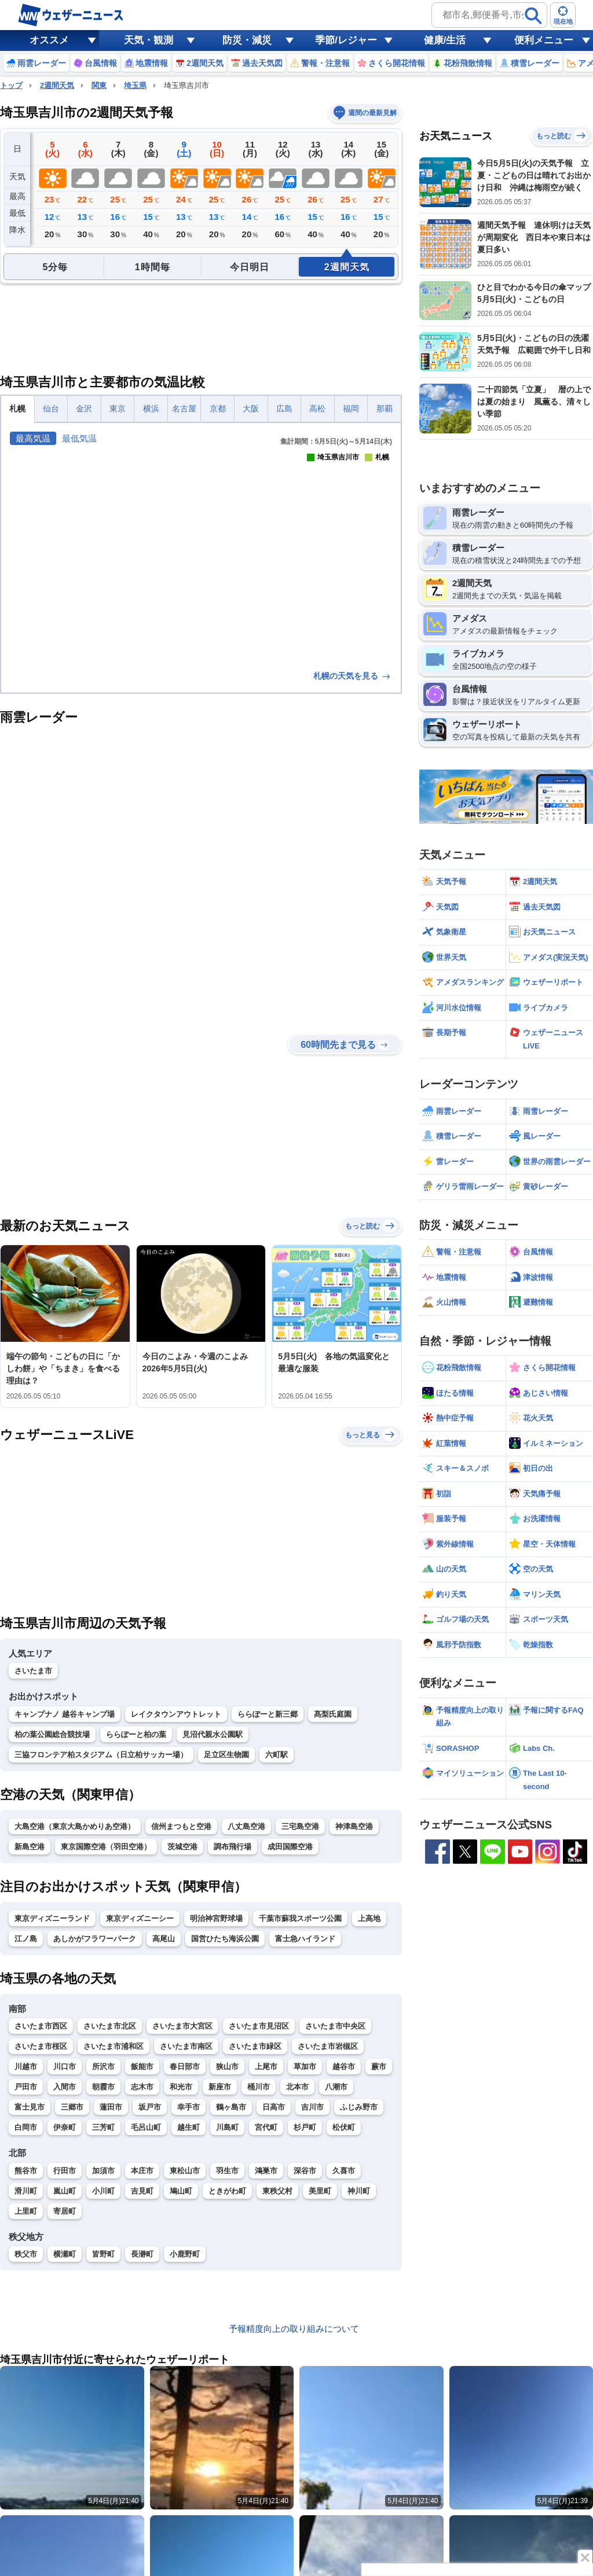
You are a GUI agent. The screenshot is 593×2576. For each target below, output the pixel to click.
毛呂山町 (146, 2127)
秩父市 (25, 2254)
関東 (99, 85)
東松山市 (185, 2170)
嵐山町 (64, 2191)
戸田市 (25, 2086)
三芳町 (103, 2127)
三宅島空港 (300, 1826)
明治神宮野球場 (216, 1918)
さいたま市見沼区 (259, 2026)
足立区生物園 (226, 1754)
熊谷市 (25, 2170)
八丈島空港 (246, 1826)
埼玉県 (135, 85)
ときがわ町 (227, 2191)
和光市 (181, 2086)
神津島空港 (354, 1826)
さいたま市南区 (186, 2046)
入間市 (64, 2086)
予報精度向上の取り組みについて (294, 2329)
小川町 (103, 2191)
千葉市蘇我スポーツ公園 (300, 1918)
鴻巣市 (266, 2170)
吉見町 (142, 2191)
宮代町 (266, 2127)
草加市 (305, 2066)
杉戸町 (305, 2127)
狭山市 (227, 2066)
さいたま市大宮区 (182, 2026)
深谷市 (305, 2170)
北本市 (297, 2086)
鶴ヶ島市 (231, 2107)
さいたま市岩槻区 (328, 2046)
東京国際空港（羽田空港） (106, 1846)
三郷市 (72, 2107)
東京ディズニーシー (140, 1918)
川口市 (64, 2066)
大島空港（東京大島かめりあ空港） (74, 1826)
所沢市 (103, 2066)
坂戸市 (149, 2107)
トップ (11, 85)
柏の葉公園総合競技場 (52, 1734)
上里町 (25, 2211)
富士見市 (29, 2107)
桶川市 (258, 2086)
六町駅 (276, 1754)
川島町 (227, 2127)
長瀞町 (142, 2254)
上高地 (369, 1918)
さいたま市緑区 (255, 2046)
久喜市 (343, 2170)
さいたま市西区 (40, 2026)
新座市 (219, 2086)
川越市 (25, 2066)
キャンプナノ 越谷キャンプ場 (64, 1714)
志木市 (142, 2086)
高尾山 (163, 1938)
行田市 (64, 2170)
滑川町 (25, 2191)
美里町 (320, 2191)
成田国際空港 (290, 1846)
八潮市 (336, 2086)
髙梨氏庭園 (333, 1714)
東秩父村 (277, 2191)
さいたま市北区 (109, 2026)
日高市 (273, 2107)
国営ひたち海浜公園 (225, 1938)
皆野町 (103, 2254)
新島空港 (29, 1846)
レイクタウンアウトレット (176, 1714)
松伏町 (343, 2127)
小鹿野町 (185, 2254)
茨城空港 (182, 1846)
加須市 (103, 2170)
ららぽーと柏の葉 (136, 1734)
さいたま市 (33, 1670)
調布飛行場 (232, 1846)
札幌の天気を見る (352, 675)
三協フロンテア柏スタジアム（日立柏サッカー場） (101, 1754)
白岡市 (25, 2127)
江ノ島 (25, 1938)
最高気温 (33, 438)
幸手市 (188, 2107)
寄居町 (64, 2211)
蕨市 (378, 2066)
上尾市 (266, 2066)
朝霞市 (103, 2086)
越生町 (188, 2127)
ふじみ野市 (359, 2107)
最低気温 (79, 438)
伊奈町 (64, 2127)
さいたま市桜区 (40, 2046)
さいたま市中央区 (335, 2026)
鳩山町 (181, 2191)
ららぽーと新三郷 (267, 1714)
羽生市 (227, 2170)
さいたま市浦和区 (113, 2046)
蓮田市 (111, 2107)
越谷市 (343, 2066)
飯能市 (142, 2066)
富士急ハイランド (305, 1938)
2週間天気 (57, 85)
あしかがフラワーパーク (94, 1938)
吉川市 (312, 2107)
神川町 (358, 2191)
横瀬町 (64, 2254)
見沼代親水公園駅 (212, 1734)
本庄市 (142, 2170)
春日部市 (185, 2066)
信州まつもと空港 (181, 1826)
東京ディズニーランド (52, 1918)
